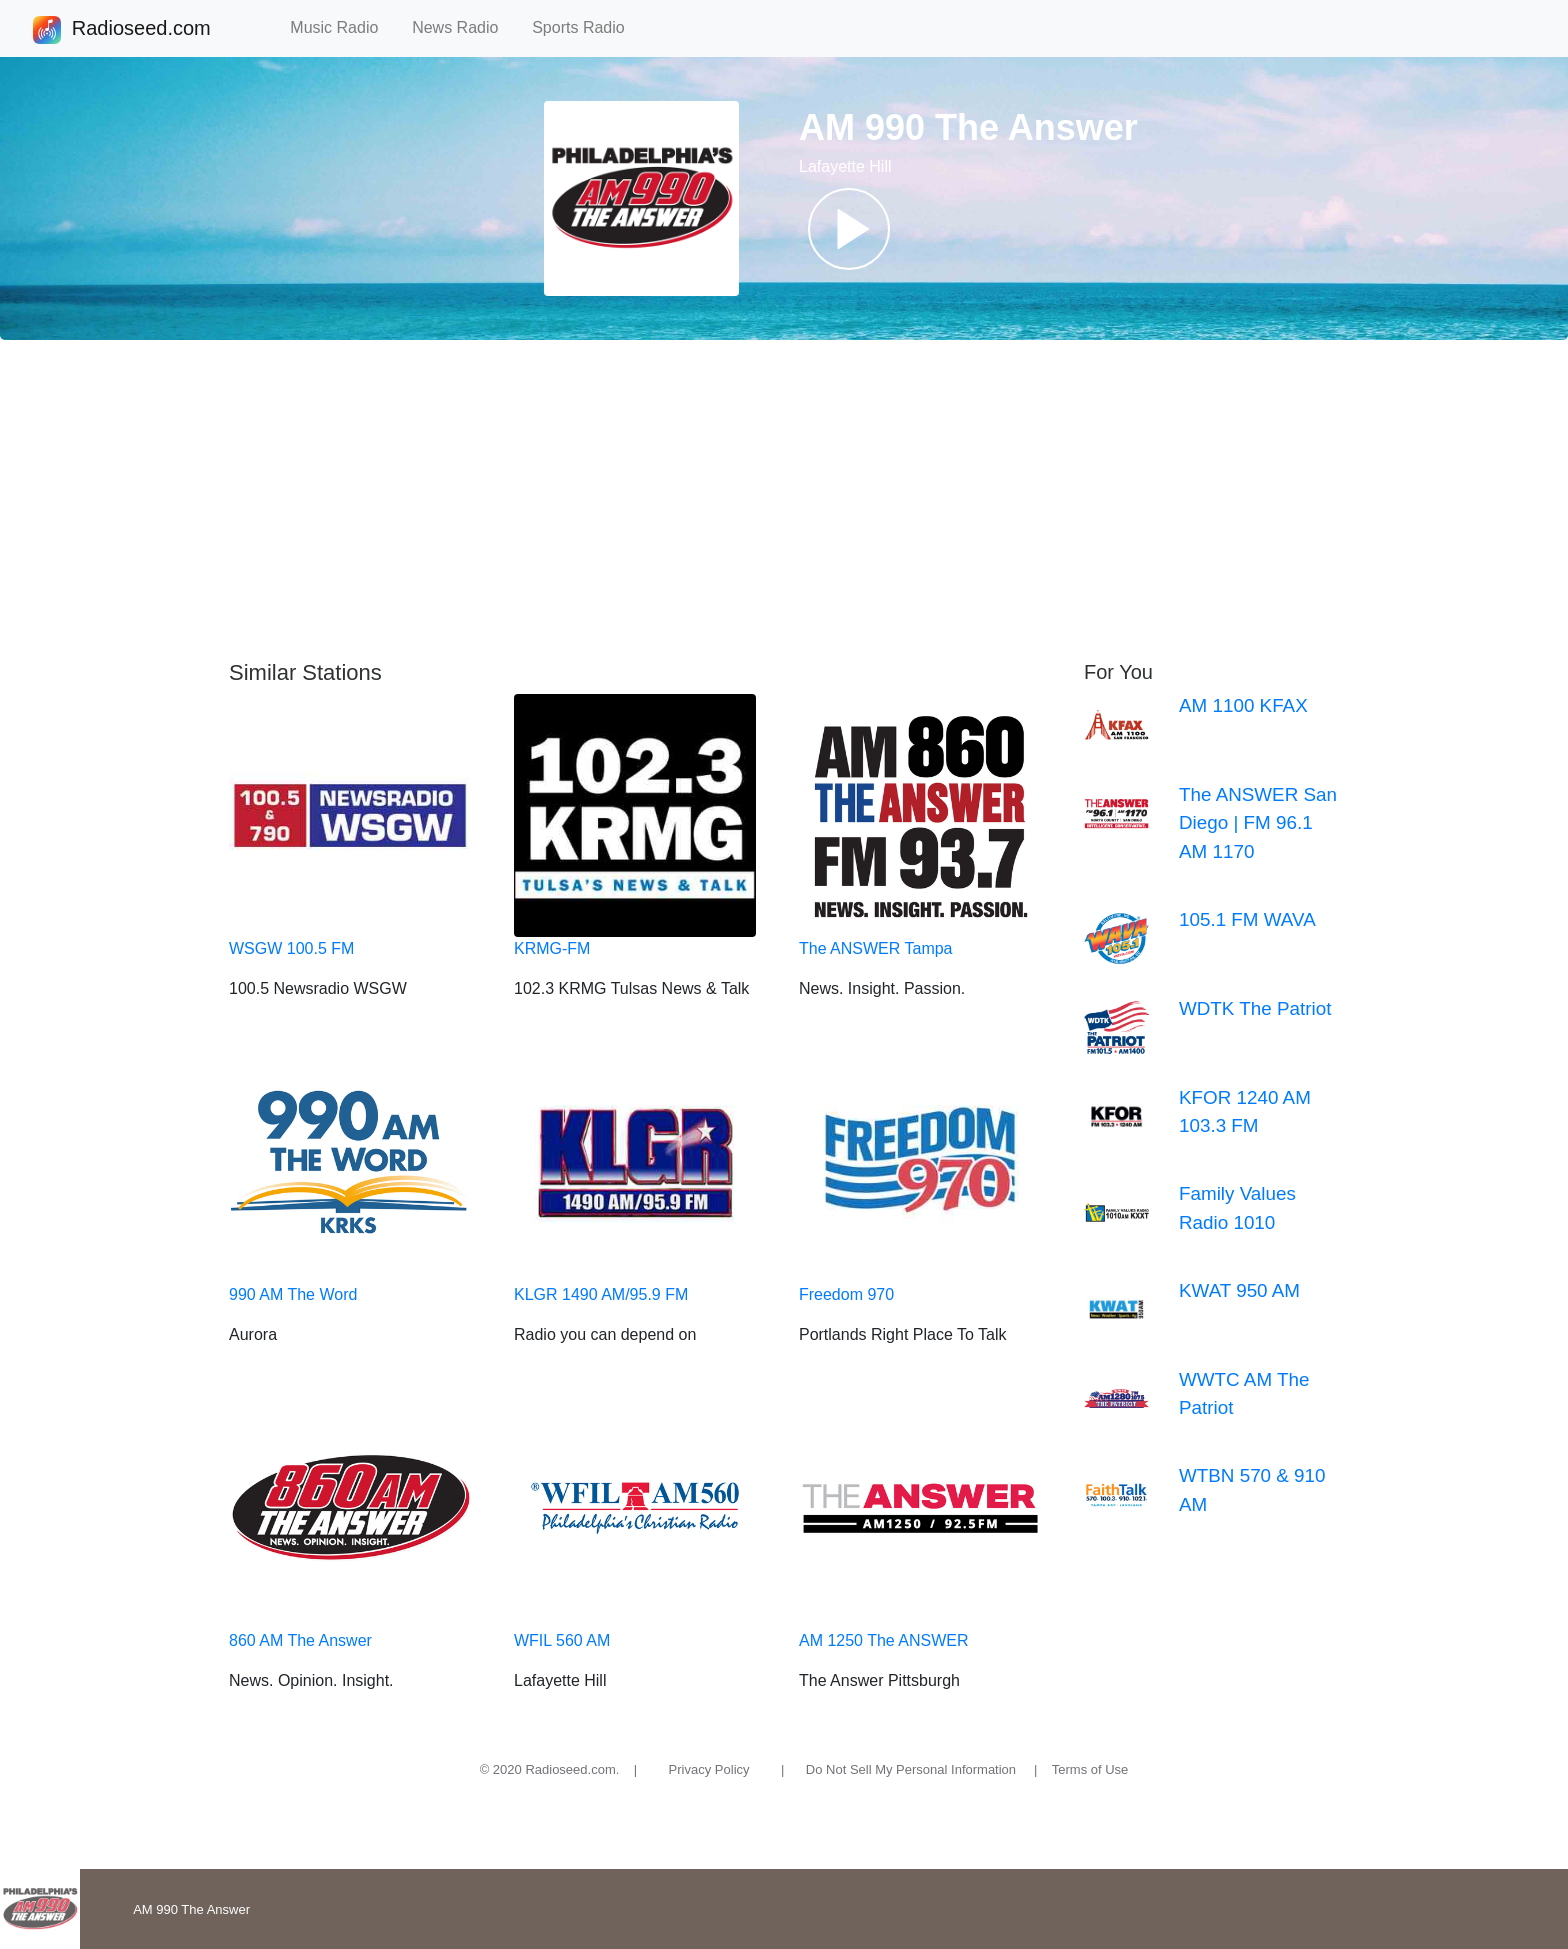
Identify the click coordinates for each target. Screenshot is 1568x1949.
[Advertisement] (784, 500)
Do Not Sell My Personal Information (911, 1769)
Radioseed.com (141, 30)
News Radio (464, 27)
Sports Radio (587, 27)
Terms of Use (1090, 1769)
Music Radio (343, 27)
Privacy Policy (709, 1769)
